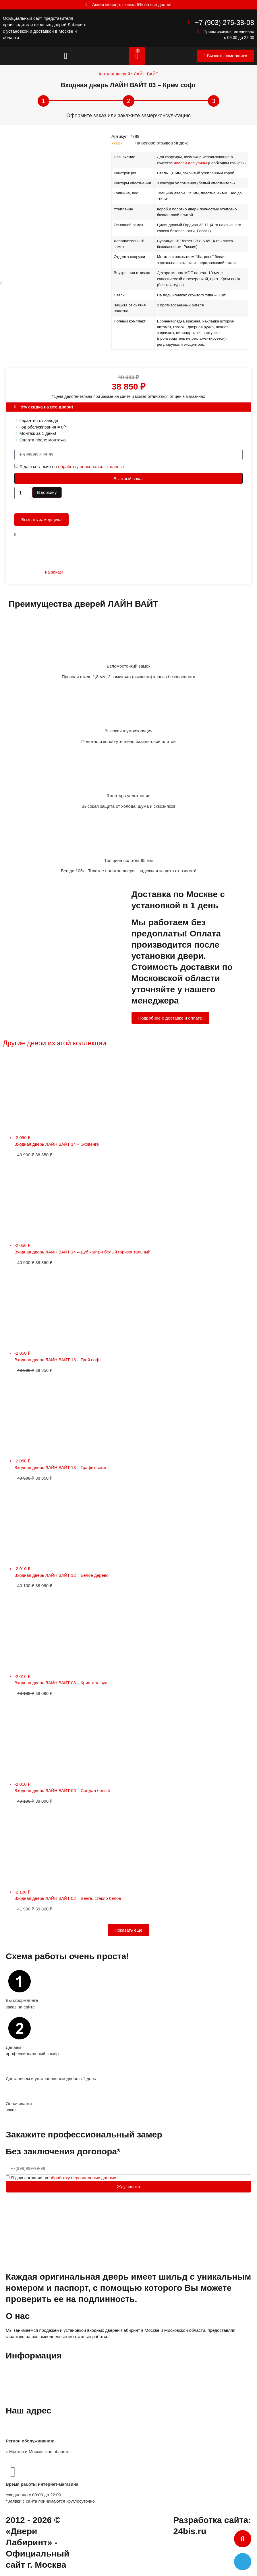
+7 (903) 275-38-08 (224, 22)
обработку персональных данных (91, 466)
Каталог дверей (114, 73)
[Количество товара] (22, 493)
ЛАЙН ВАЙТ (146, 73)
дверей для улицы (190, 163)
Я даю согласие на (72, 466)
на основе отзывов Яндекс (162, 142)
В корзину (47, 492)
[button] (65, 56)
